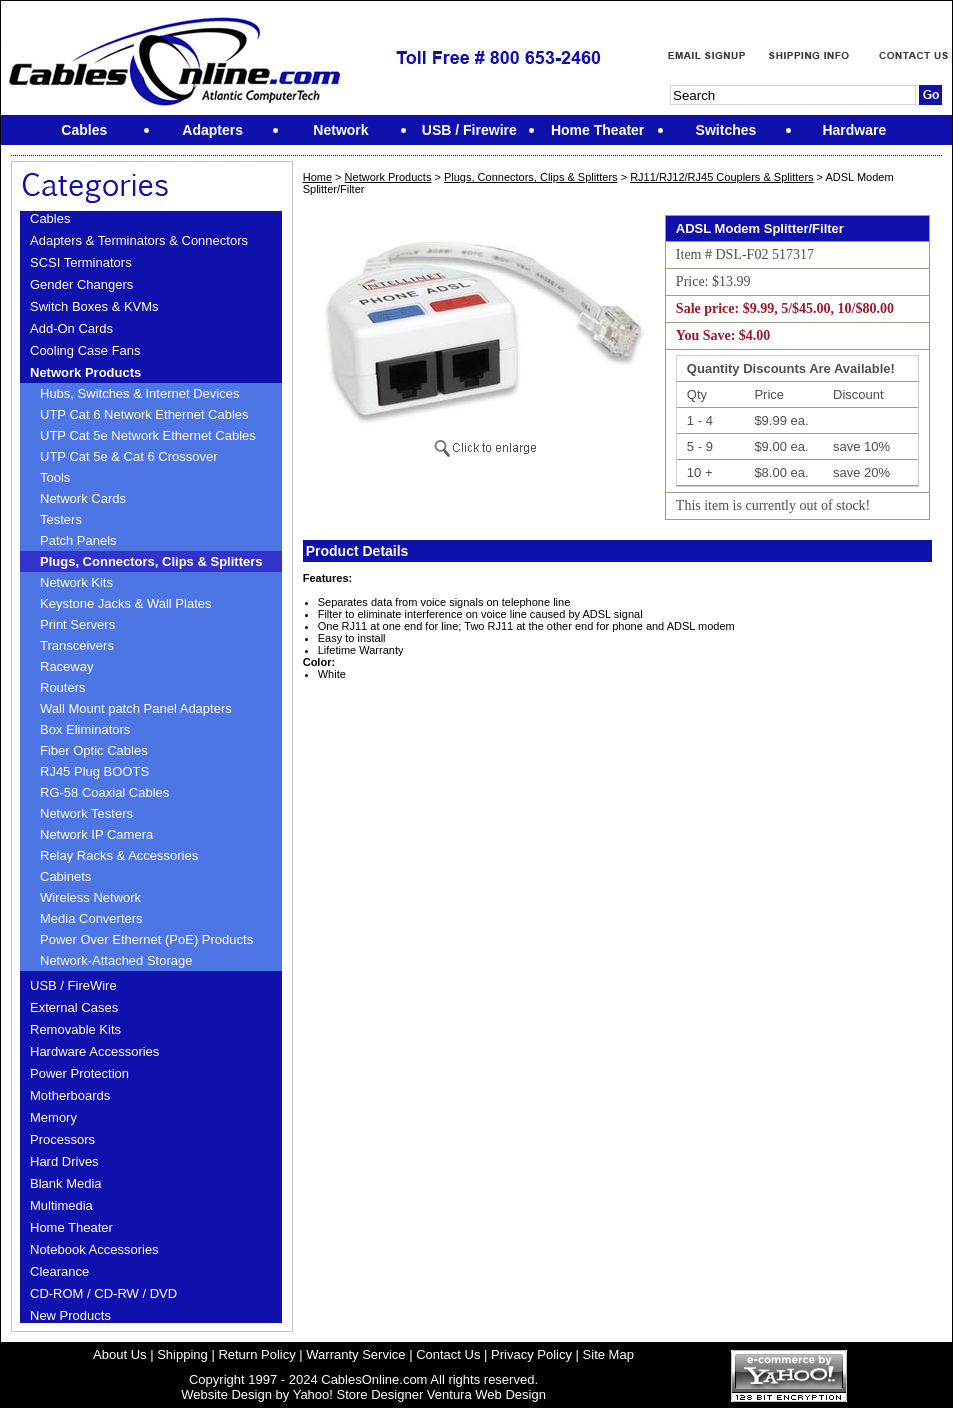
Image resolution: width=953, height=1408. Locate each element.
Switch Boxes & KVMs (94, 306)
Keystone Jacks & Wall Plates (125, 603)
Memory (53, 1117)
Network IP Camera (96, 834)
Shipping (182, 1354)
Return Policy (256, 1354)
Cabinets (65, 876)
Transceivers (77, 645)
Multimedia (61, 1205)
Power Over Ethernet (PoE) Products (146, 939)
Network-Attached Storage (116, 960)
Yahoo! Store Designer (358, 1394)
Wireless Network (90, 897)
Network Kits (76, 582)
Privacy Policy (531, 1354)
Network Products (85, 372)
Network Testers (86, 813)
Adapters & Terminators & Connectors (139, 240)
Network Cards (83, 498)
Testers (61, 519)
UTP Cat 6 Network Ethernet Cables (144, 414)
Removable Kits (75, 1029)
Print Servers (77, 624)
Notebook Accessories (94, 1249)
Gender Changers (81, 284)
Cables (50, 218)
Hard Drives (64, 1161)
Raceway (66, 666)
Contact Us (448, 1354)
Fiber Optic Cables (94, 750)
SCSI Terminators (81, 262)
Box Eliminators (85, 729)
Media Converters (91, 918)
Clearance (59, 1271)
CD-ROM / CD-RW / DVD (103, 1293)
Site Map (608, 1354)
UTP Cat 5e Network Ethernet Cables (148, 435)
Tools (55, 477)
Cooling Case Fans (85, 350)
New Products (70, 1315)
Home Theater (71, 1227)
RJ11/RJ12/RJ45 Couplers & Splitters (721, 177)
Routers (63, 687)
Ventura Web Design (486, 1394)
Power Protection (79, 1073)
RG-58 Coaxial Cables (104, 792)
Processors (62, 1139)
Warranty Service (355, 1354)
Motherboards (70, 1095)
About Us (119, 1354)
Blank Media (66, 1183)
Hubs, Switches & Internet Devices (139, 393)
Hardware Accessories (94, 1051)
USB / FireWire (73, 985)
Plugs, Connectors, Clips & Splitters (151, 561)
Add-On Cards (71, 328)
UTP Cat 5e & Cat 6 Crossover (129, 456)
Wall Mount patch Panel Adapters (136, 708)
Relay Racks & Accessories (119, 855)
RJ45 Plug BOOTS (94, 771)
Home (317, 177)
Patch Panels (78, 540)
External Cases (74, 1007)
